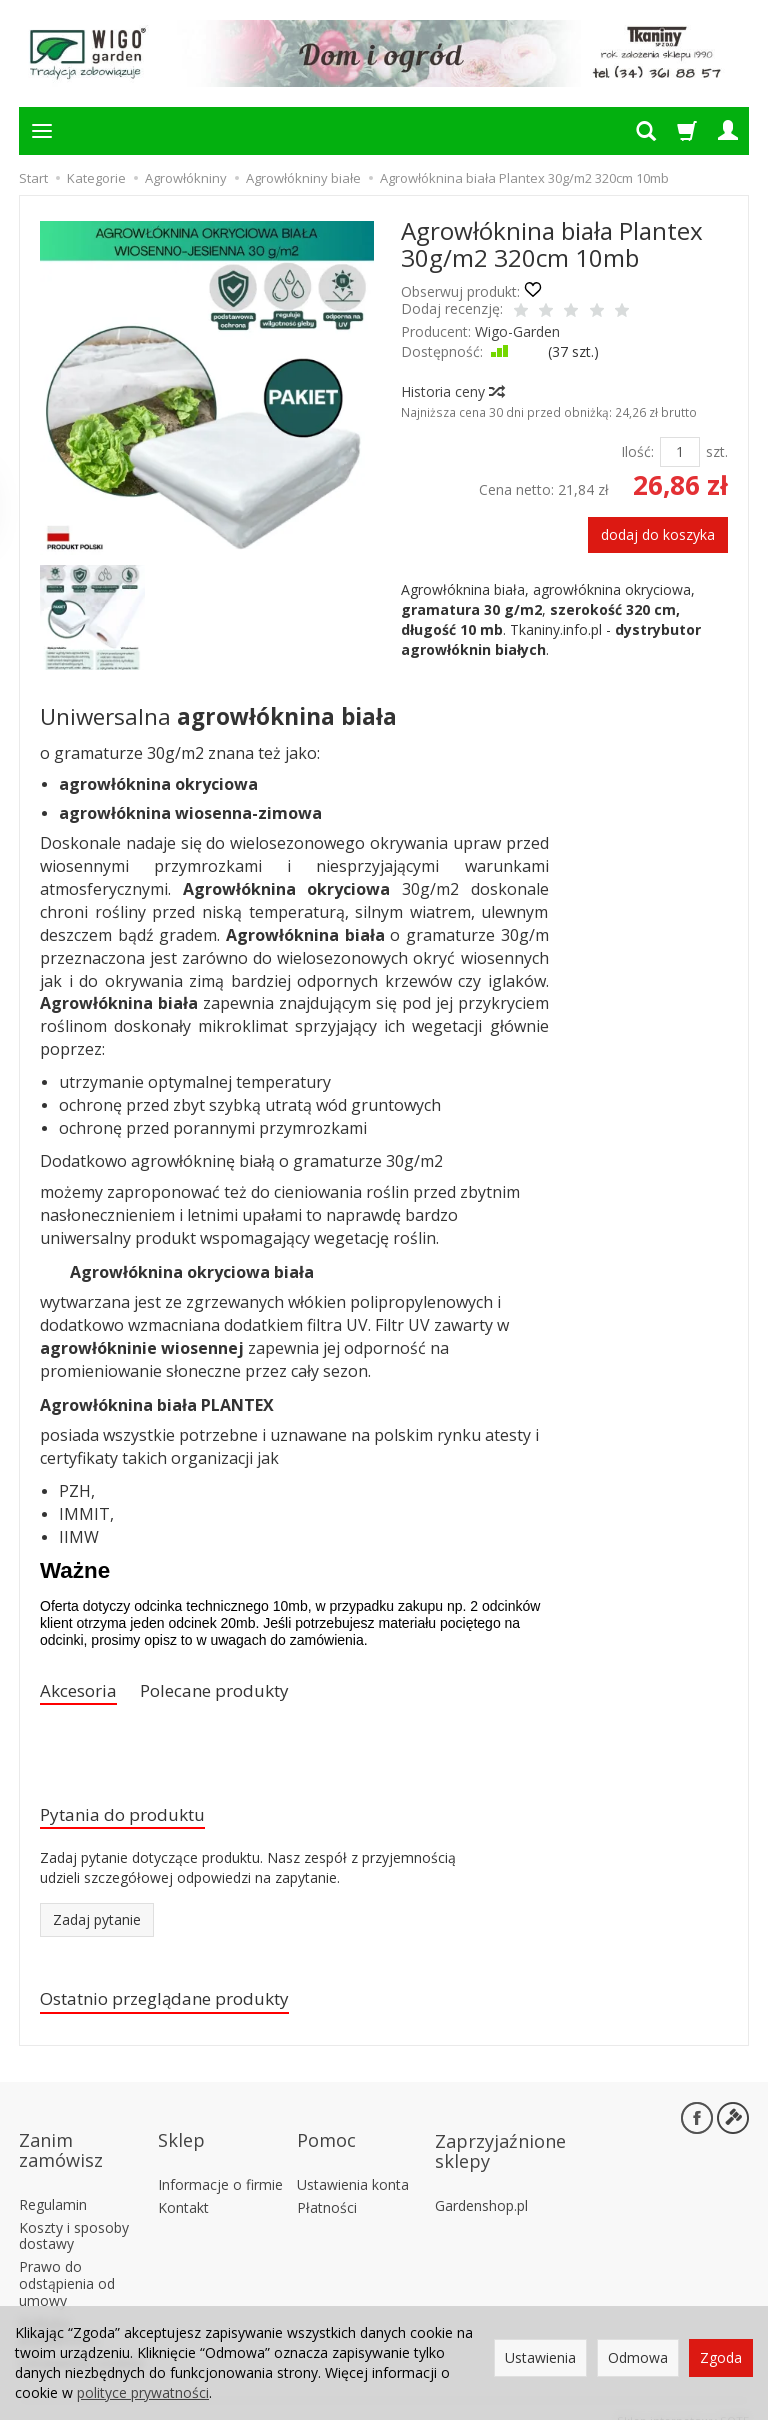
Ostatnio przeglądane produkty (185, 2008)
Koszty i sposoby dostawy (74, 2214)
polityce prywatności (143, 2392)
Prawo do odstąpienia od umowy (67, 2262)
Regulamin (53, 2183)
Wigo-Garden (517, 331)
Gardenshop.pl (481, 2184)
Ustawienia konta (353, 2163)
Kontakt (183, 2185)
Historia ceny (452, 391)
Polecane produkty (238, 1692)
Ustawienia (540, 2357)
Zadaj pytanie (97, 1927)
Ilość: (637, 451)
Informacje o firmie (220, 2163)
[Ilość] (680, 452)
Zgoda (721, 2357)
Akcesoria (84, 1692)
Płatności (327, 2185)
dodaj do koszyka (658, 534)
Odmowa (638, 2357)
